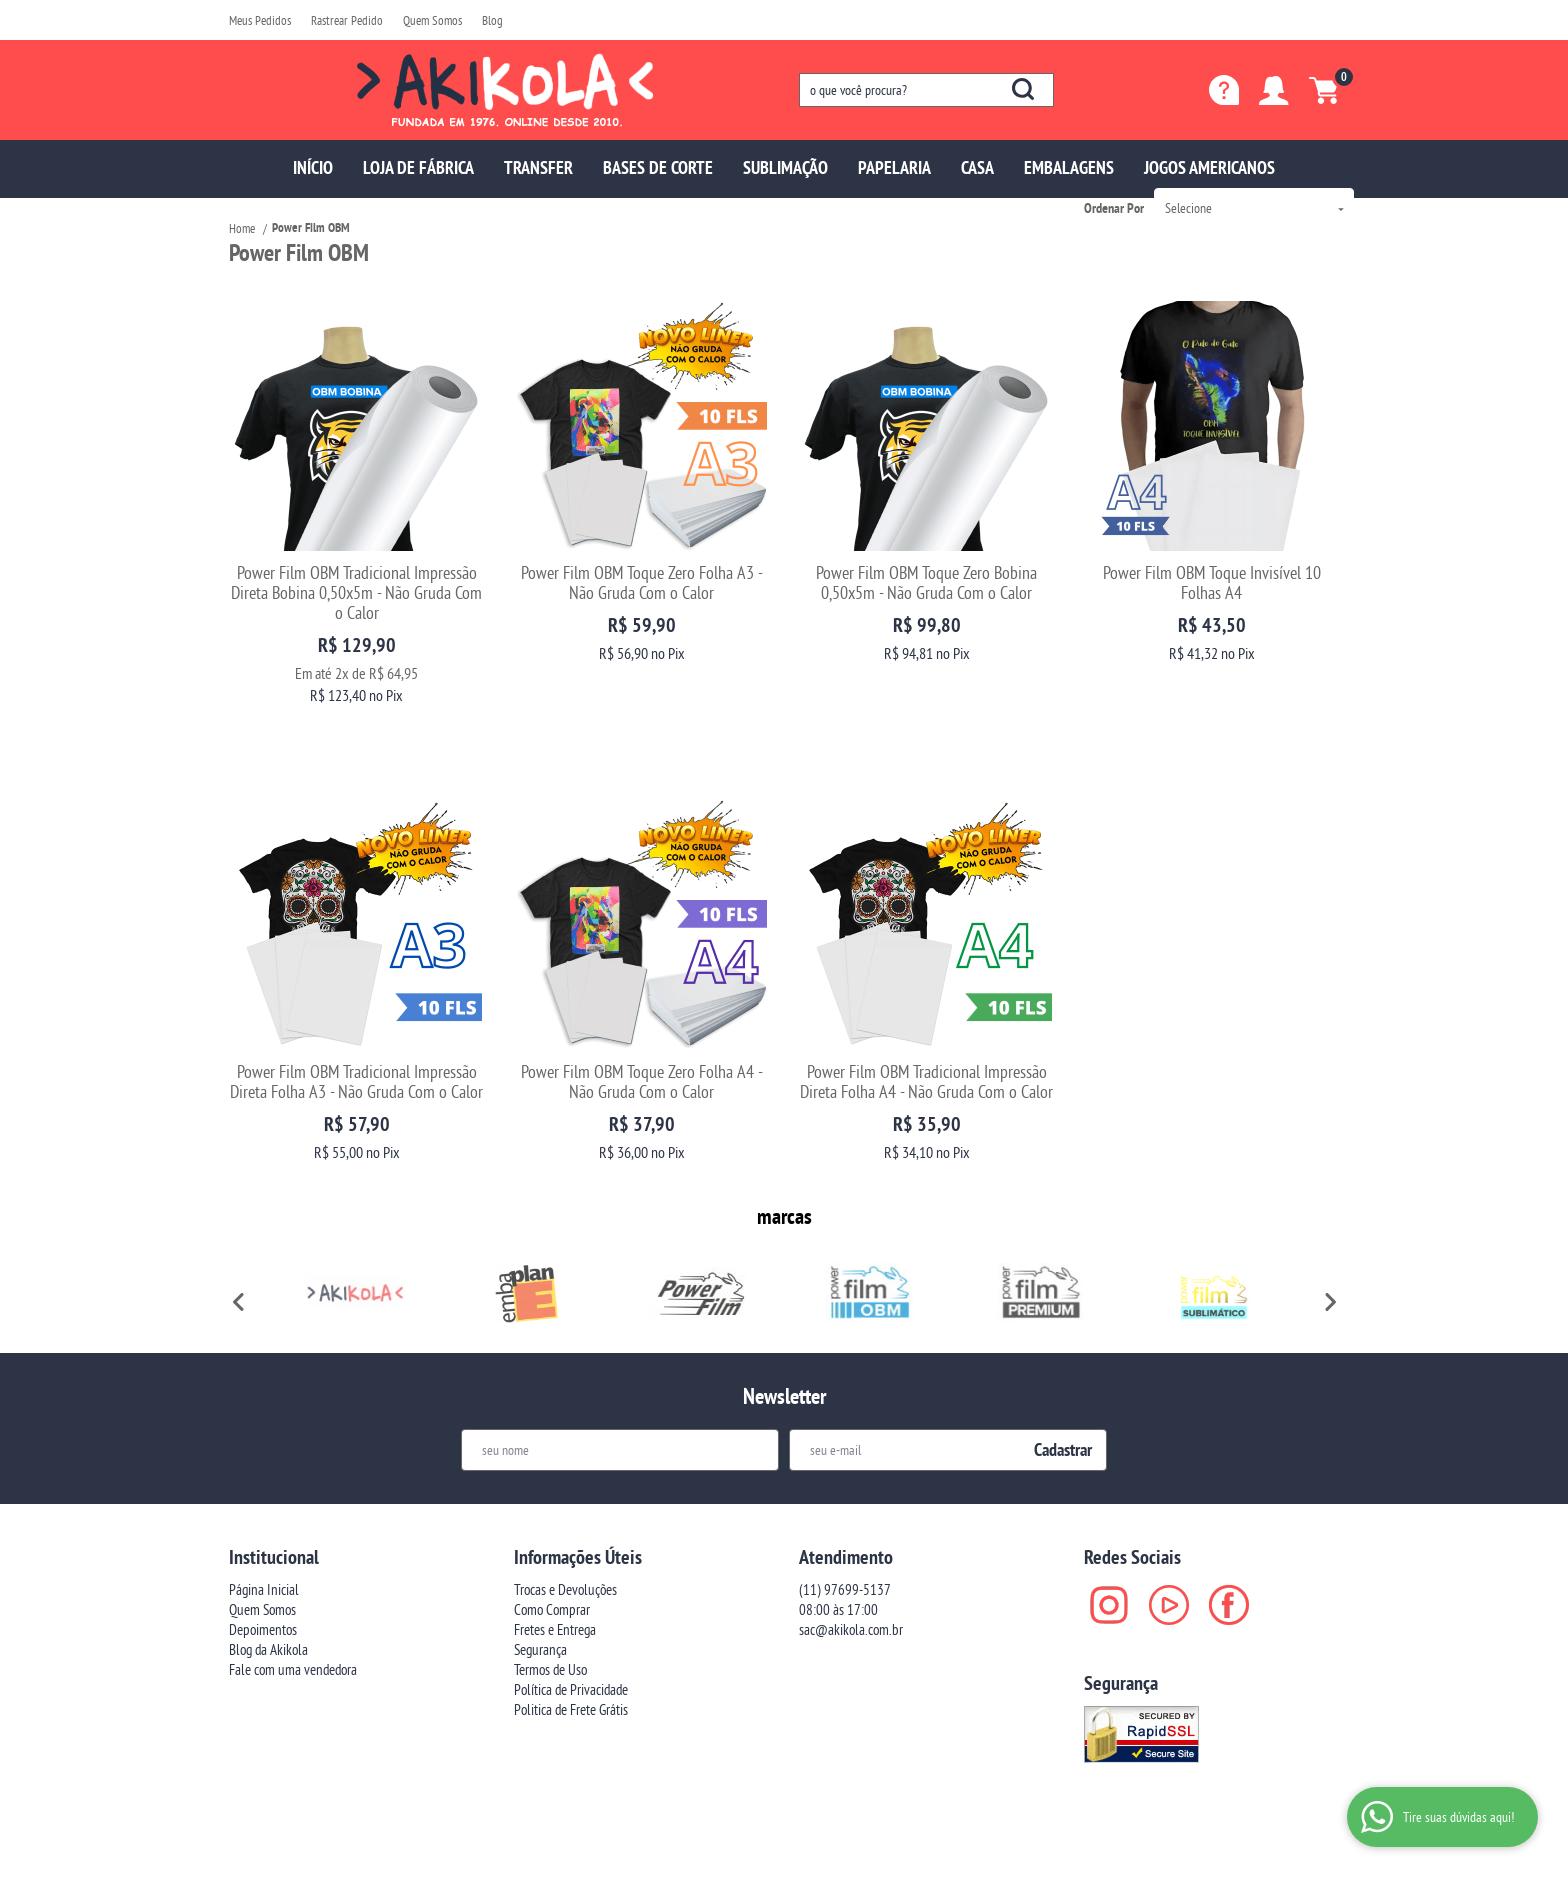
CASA (977, 167)
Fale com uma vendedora (293, 1592)
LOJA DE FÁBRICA (418, 167)
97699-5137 (845, 1512)
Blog (492, 20)
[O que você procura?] (1023, 89)
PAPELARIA (894, 167)
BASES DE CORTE (658, 167)
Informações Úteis (578, 1480)
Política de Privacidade (571, 1612)
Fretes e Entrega (555, 1552)
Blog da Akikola (268, 1572)
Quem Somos (432, 20)
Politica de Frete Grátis (571, 1632)
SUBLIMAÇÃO (785, 167)
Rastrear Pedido (347, 20)
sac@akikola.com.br (851, 1552)
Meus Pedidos (260, 20)
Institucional (274, 1480)
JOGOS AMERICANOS (1209, 167)
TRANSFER (538, 167)
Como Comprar (552, 1532)
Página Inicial (264, 1512)
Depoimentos (263, 1552)
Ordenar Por (1114, 208)
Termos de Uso (550, 1592)
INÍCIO (313, 167)
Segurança (540, 1572)
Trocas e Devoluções (565, 1512)
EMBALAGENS (1069, 167)
